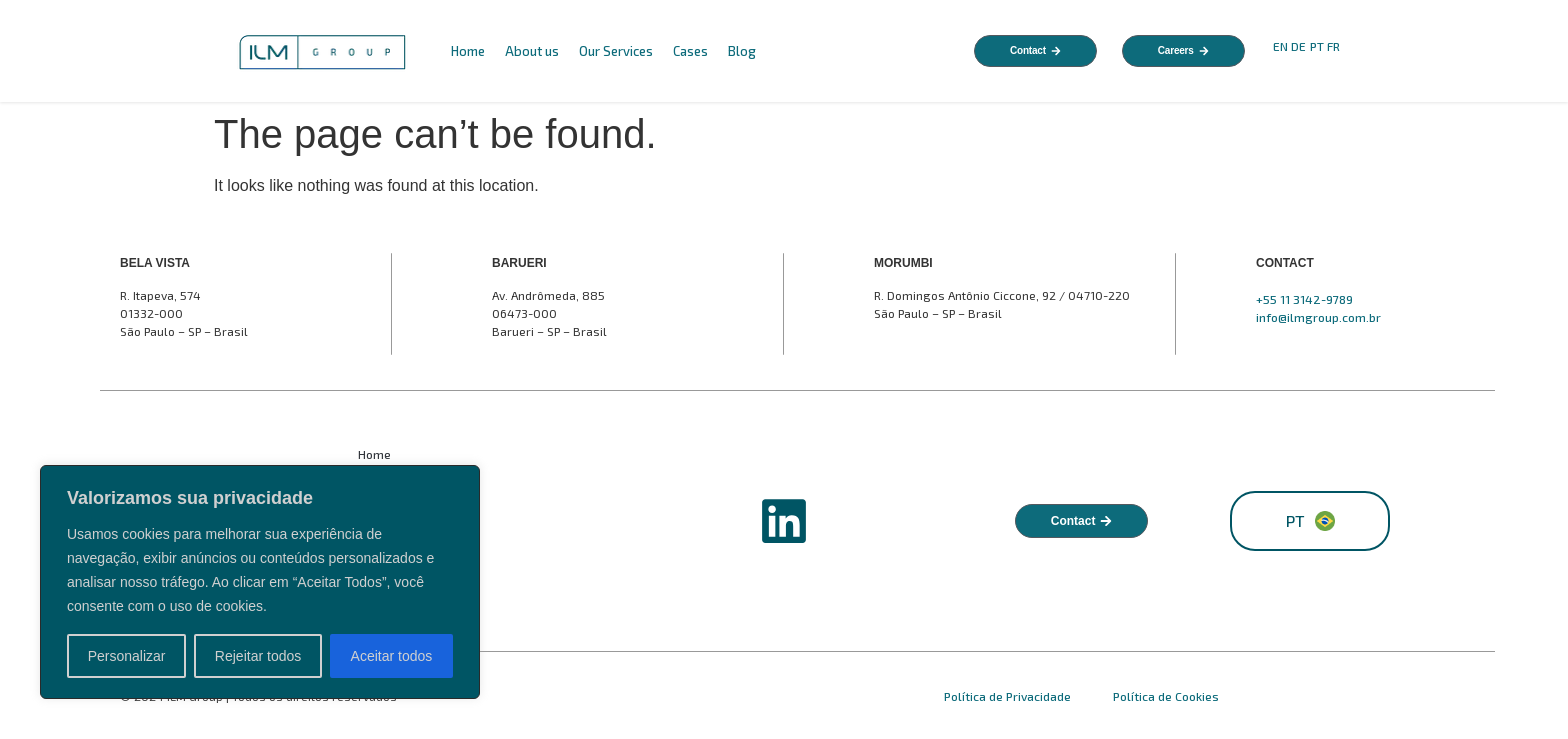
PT (1317, 46)
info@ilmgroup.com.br (1318, 317)
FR (1335, 46)
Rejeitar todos (258, 656)
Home (468, 51)
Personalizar (127, 656)
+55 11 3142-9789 (1304, 299)
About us (532, 51)
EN (1280, 46)
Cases (690, 51)
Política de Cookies (1166, 696)
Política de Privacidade (1009, 696)
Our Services (616, 51)
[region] (260, 582)
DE (1298, 46)
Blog (742, 51)
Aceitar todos (392, 656)
